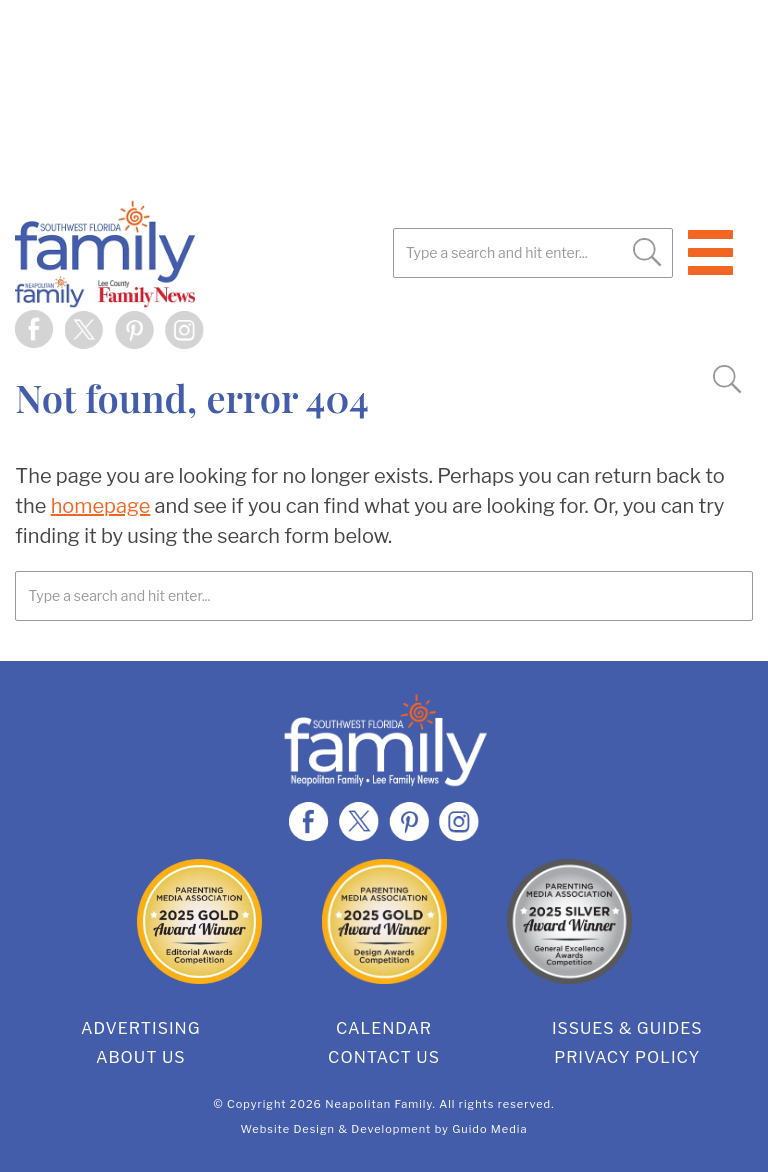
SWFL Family (205, 254)
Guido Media (489, 1129)
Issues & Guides (627, 1028)
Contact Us (384, 1057)
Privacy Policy (627, 1057)
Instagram (185, 330)
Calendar (384, 1028)
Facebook (35, 330)
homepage (101, 506)
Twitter (85, 330)
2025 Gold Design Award (384, 921)
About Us (141, 1057)
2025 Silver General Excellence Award (569, 921)
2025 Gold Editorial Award (199, 921)
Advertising (141, 1028)
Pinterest (135, 330)
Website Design (288, 1129)
